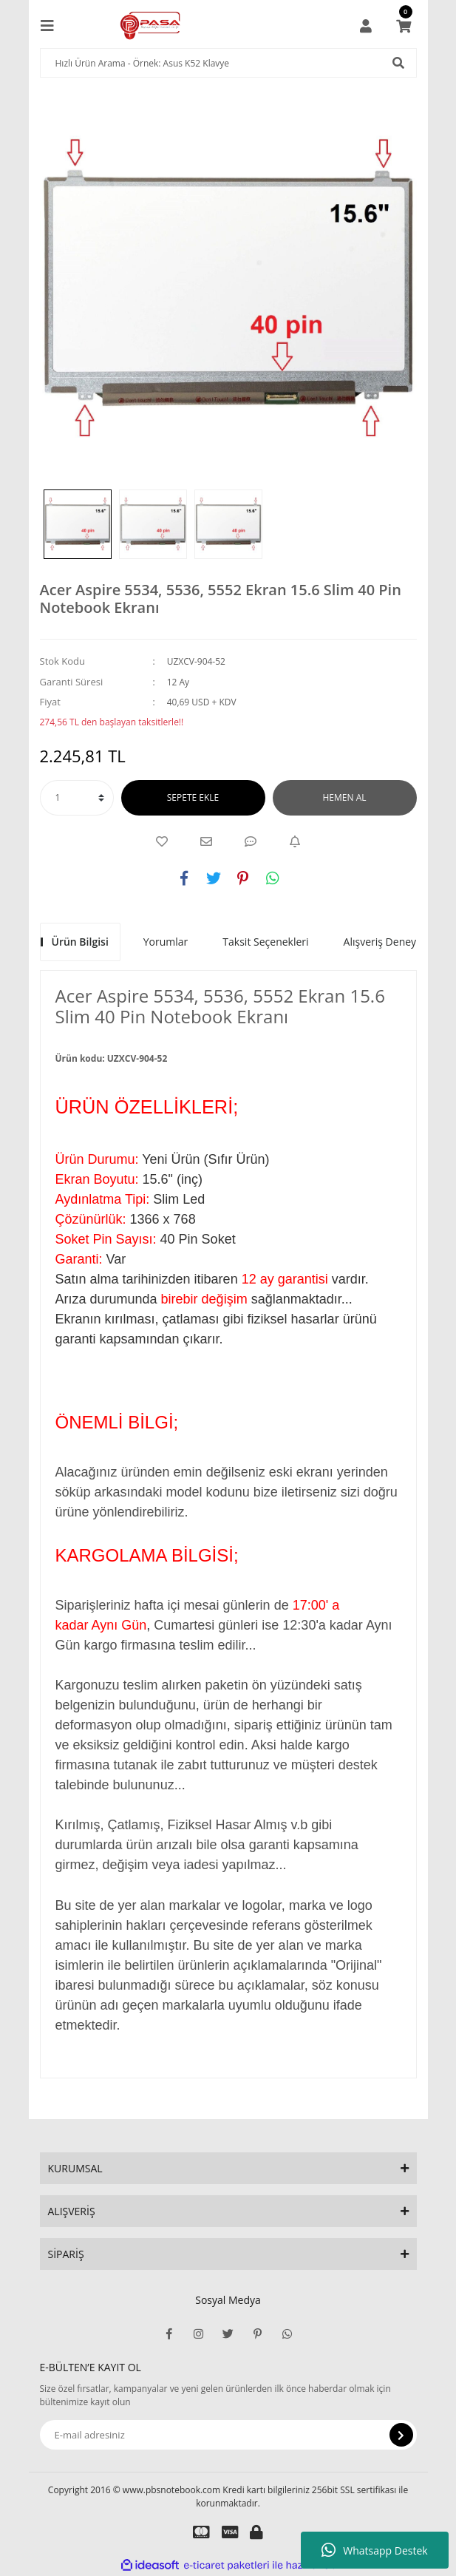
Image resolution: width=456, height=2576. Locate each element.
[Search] (228, 63)
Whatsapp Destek (374, 2550)
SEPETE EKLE (193, 797)
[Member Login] (366, 26)
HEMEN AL (345, 797)
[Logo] (150, 26)
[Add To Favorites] (162, 841)
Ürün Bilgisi (80, 942)
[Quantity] (77, 798)
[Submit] (401, 2435)
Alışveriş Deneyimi (388, 942)
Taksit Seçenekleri (265, 942)
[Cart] (403, 26)
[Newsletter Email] (228, 2435)
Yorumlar (165, 942)
